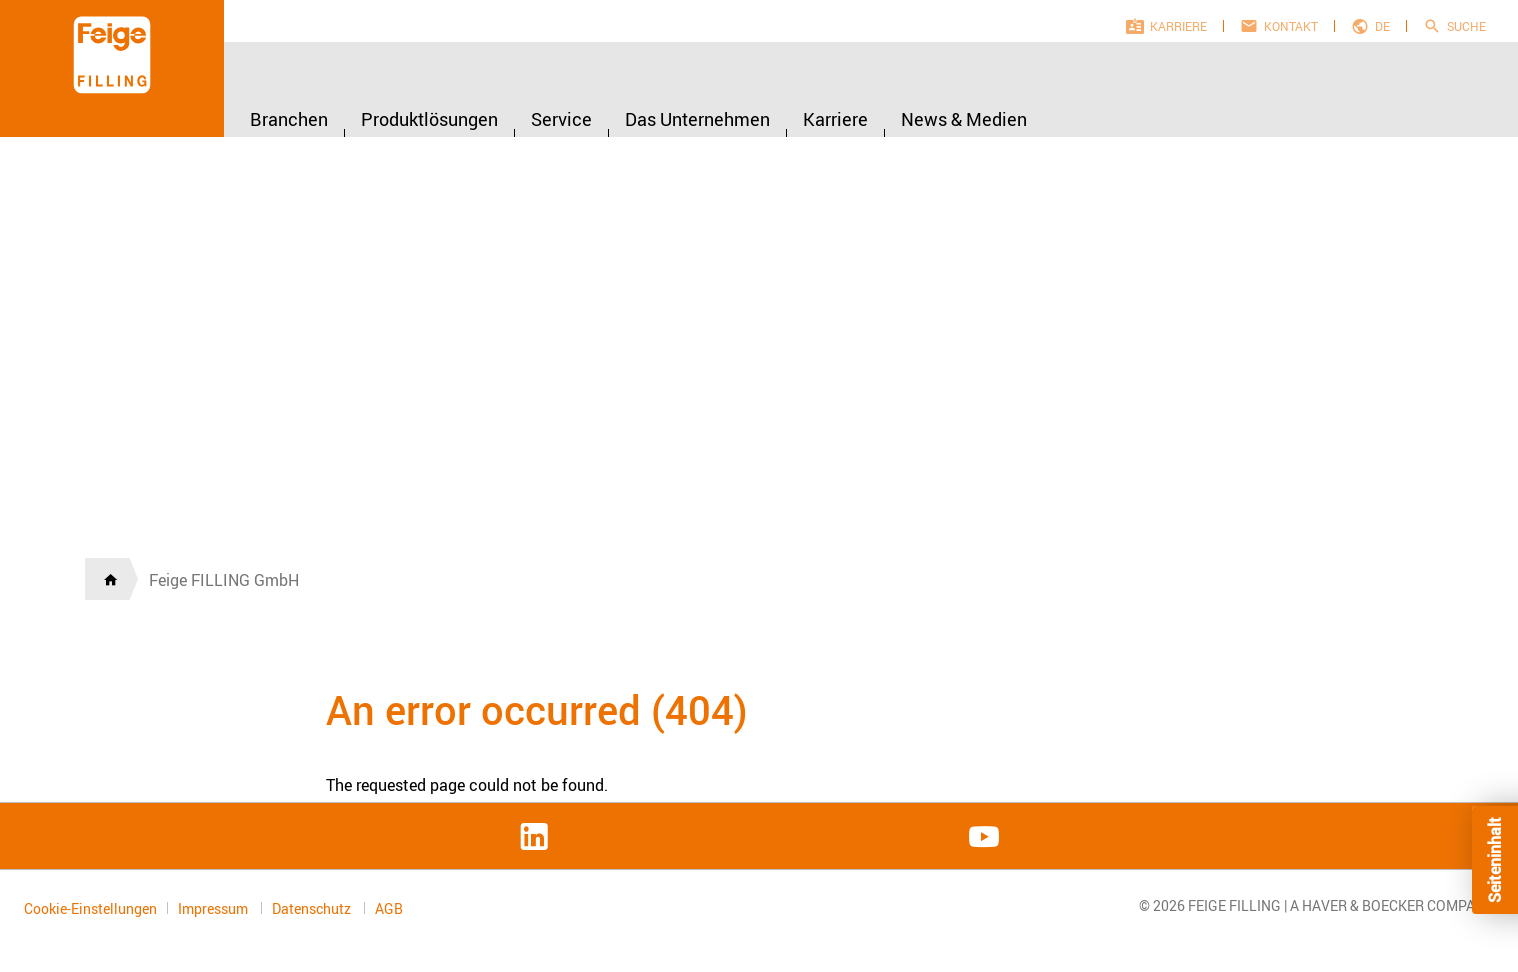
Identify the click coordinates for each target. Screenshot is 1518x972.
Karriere (1178, 26)
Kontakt (1291, 26)
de (1382, 26)
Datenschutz (313, 908)
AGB (389, 909)
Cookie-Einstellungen (90, 908)
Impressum (214, 908)
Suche (1466, 26)
